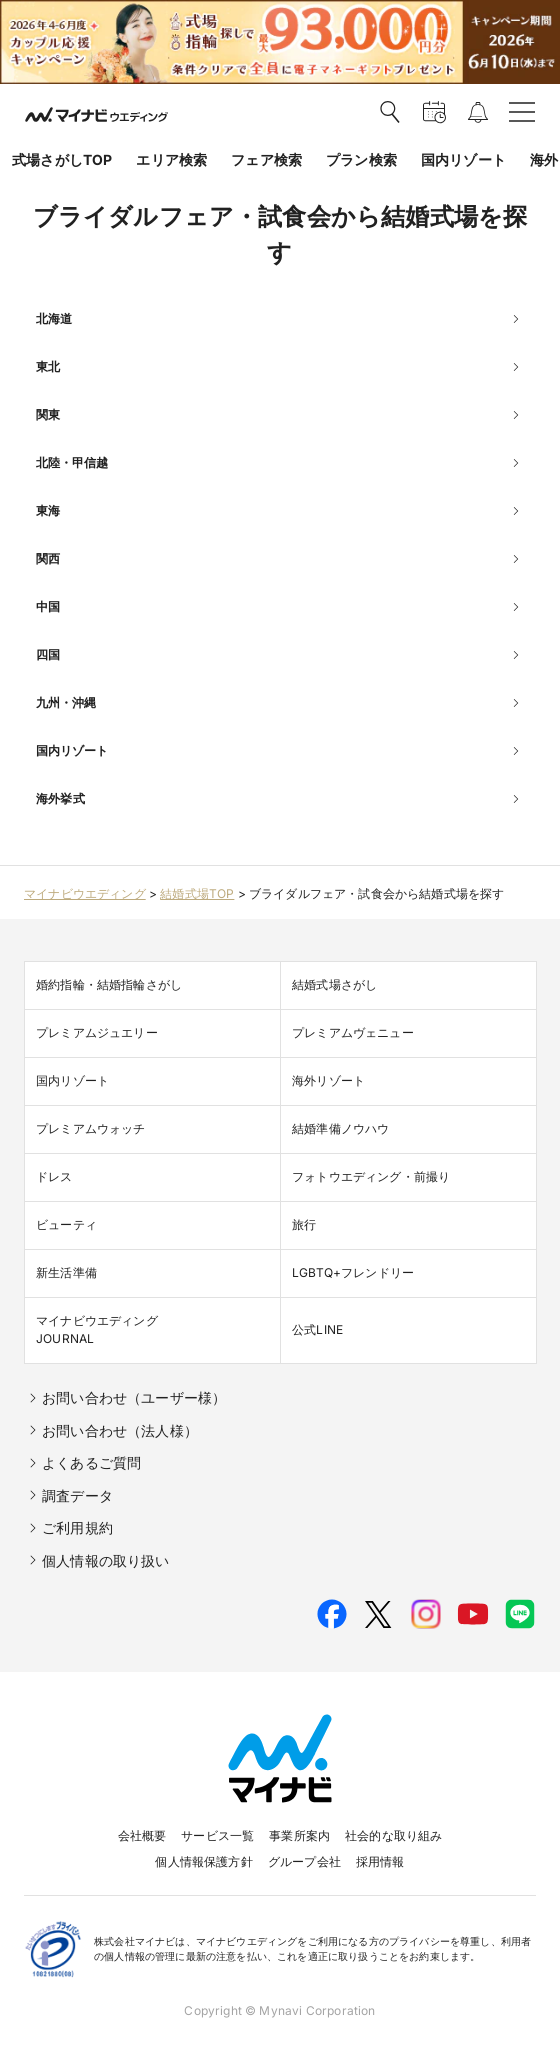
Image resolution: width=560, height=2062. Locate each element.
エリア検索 (171, 159)
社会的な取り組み (393, 1835)
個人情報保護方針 (203, 1861)
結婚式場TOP (197, 893)
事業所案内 (299, 1835)
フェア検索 (266, 159)
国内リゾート (463, 159)
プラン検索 (361, 159)
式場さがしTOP (62, 159)
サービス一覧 (217, 1835)
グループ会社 (304, 1861)
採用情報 (380, 1861)
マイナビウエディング (85, 893)
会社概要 (142, 1835)
